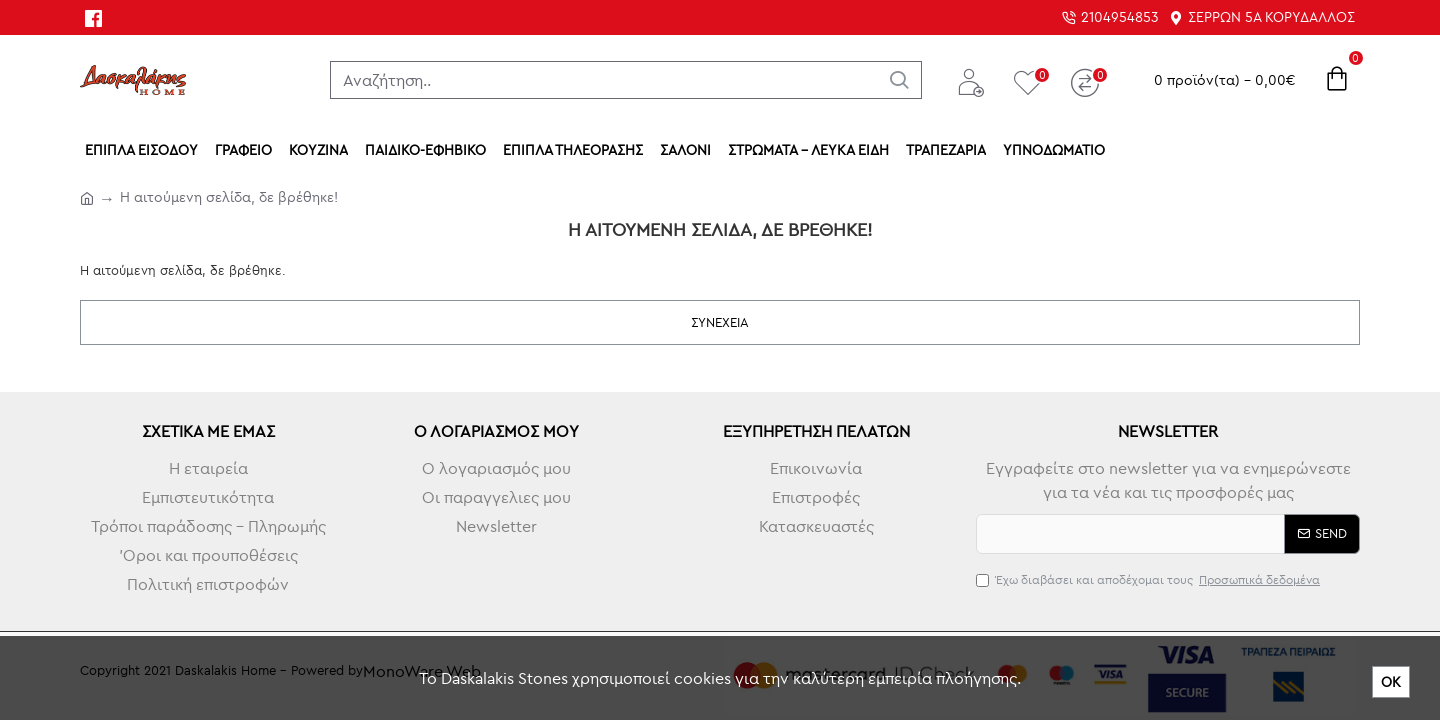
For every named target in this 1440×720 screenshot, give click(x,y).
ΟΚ (1391, 682)
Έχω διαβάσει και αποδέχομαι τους (1149, 580)
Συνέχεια (720, 322)
